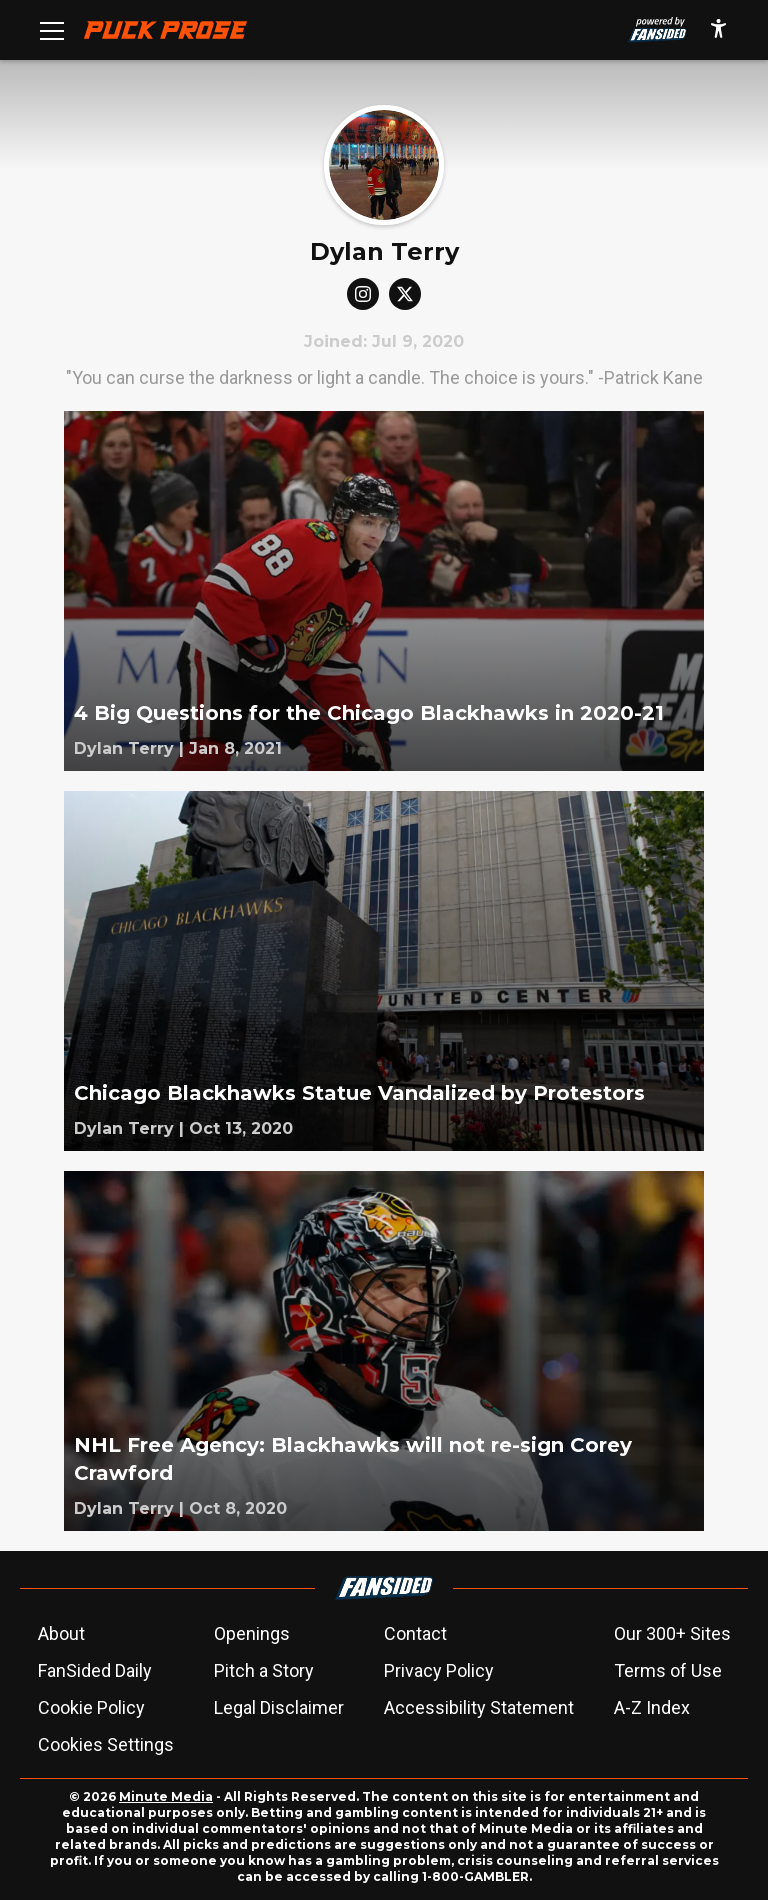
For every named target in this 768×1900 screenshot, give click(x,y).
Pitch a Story (264, 1670)
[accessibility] (718, 30)
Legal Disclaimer (279, 1707)
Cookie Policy (91, 1707)
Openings (252, 1633)
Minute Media (166, 1796)
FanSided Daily (95, 1670)
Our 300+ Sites (672, 1633)
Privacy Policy (439, 1670)
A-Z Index (652, 1707)
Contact (415, 1633)
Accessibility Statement (479, 1707)
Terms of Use (668, 1670)
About (61, 1633)
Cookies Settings (106, 1744)
